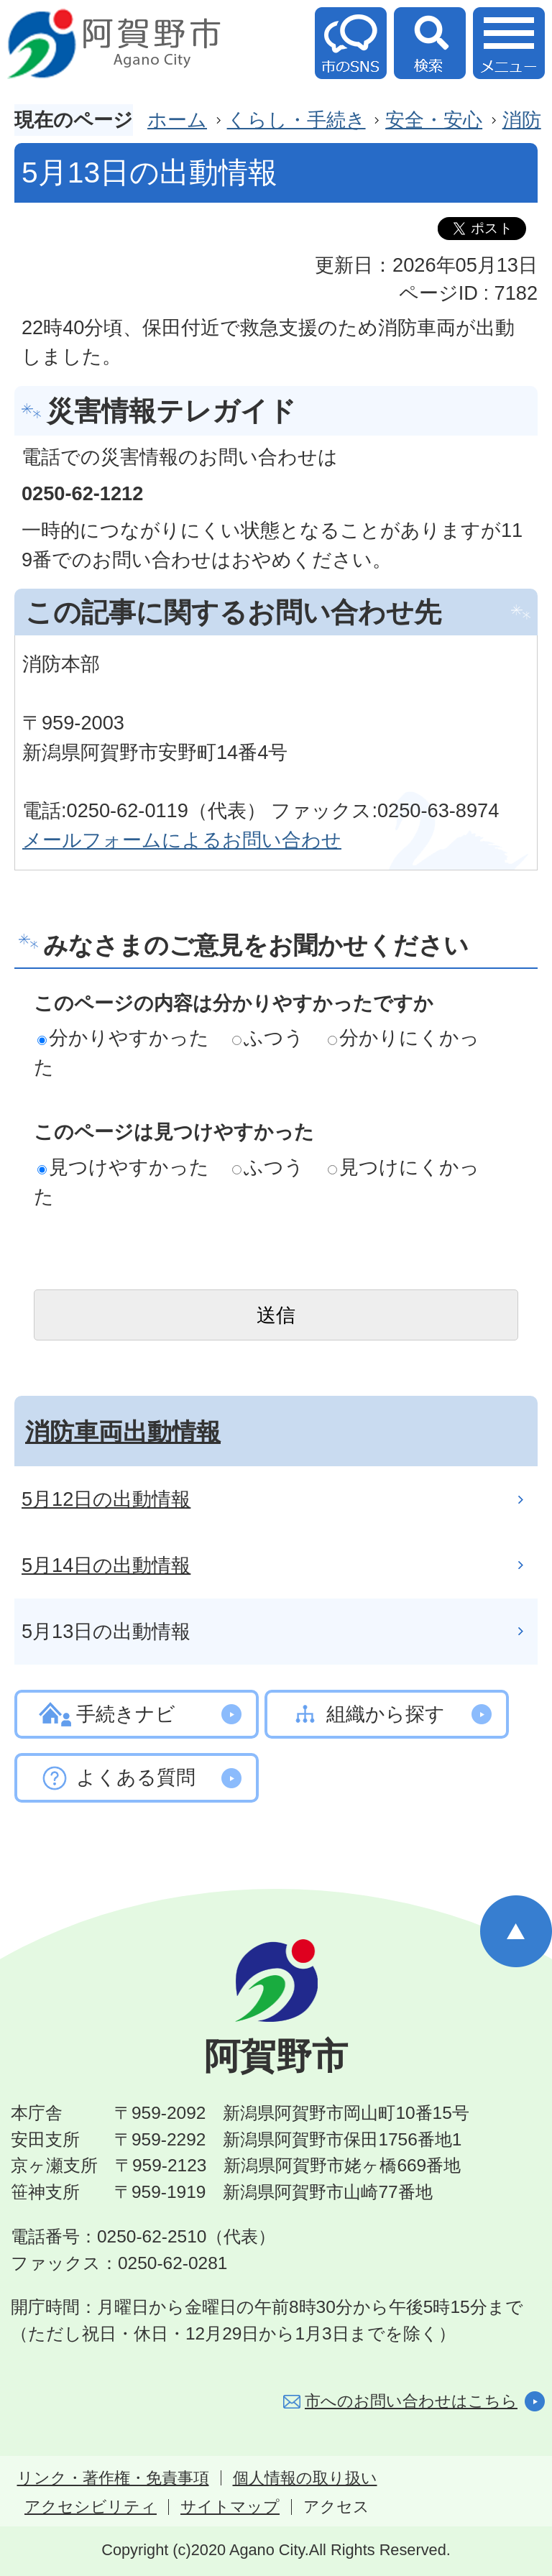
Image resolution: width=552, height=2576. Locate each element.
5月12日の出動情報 (106, 1499)
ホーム (177, 120)
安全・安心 (433, 120)
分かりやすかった (123, 1037)
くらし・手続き (296, 120)
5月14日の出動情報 (106, 1565)
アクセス (336, 2507)
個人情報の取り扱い (305, 2478)
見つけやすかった (123, 1167)
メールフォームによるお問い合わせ (181, 840)
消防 (521, 120)
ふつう (268, 1037)
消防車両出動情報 (123, 1431)
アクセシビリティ (90, 2507)
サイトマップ (230, 2507)
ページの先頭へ (516, 1931)
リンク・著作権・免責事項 (113, 2478)
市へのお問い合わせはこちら (411, 2401)
